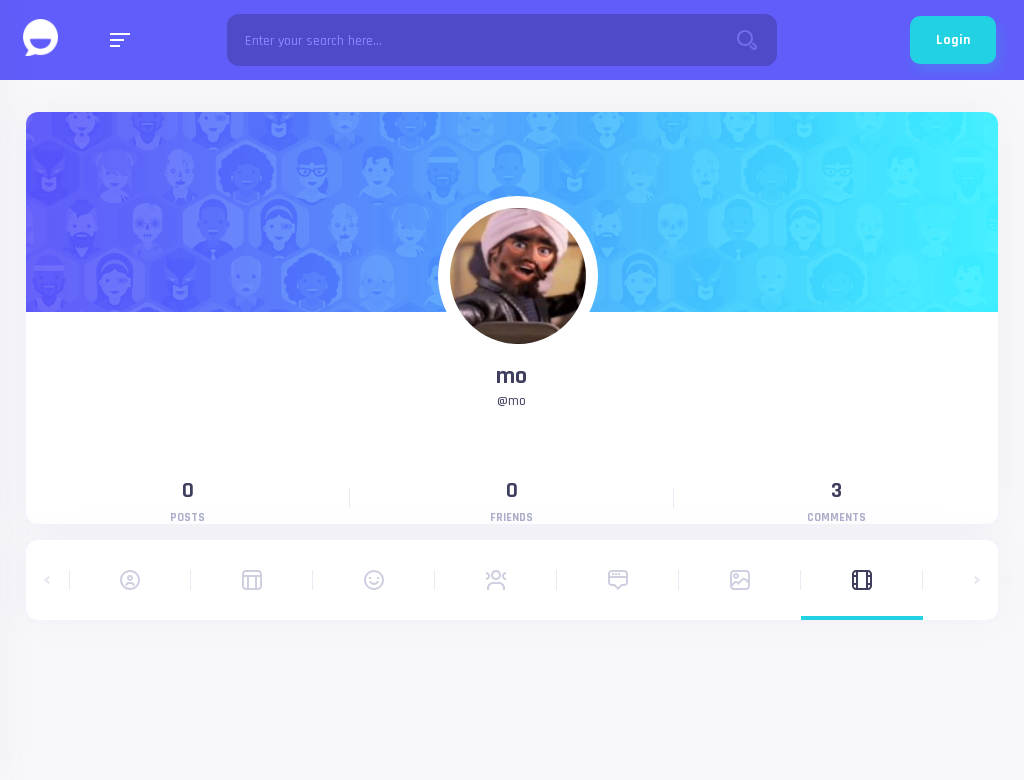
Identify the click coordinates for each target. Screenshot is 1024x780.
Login (953, 40)
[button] (47, 580)
